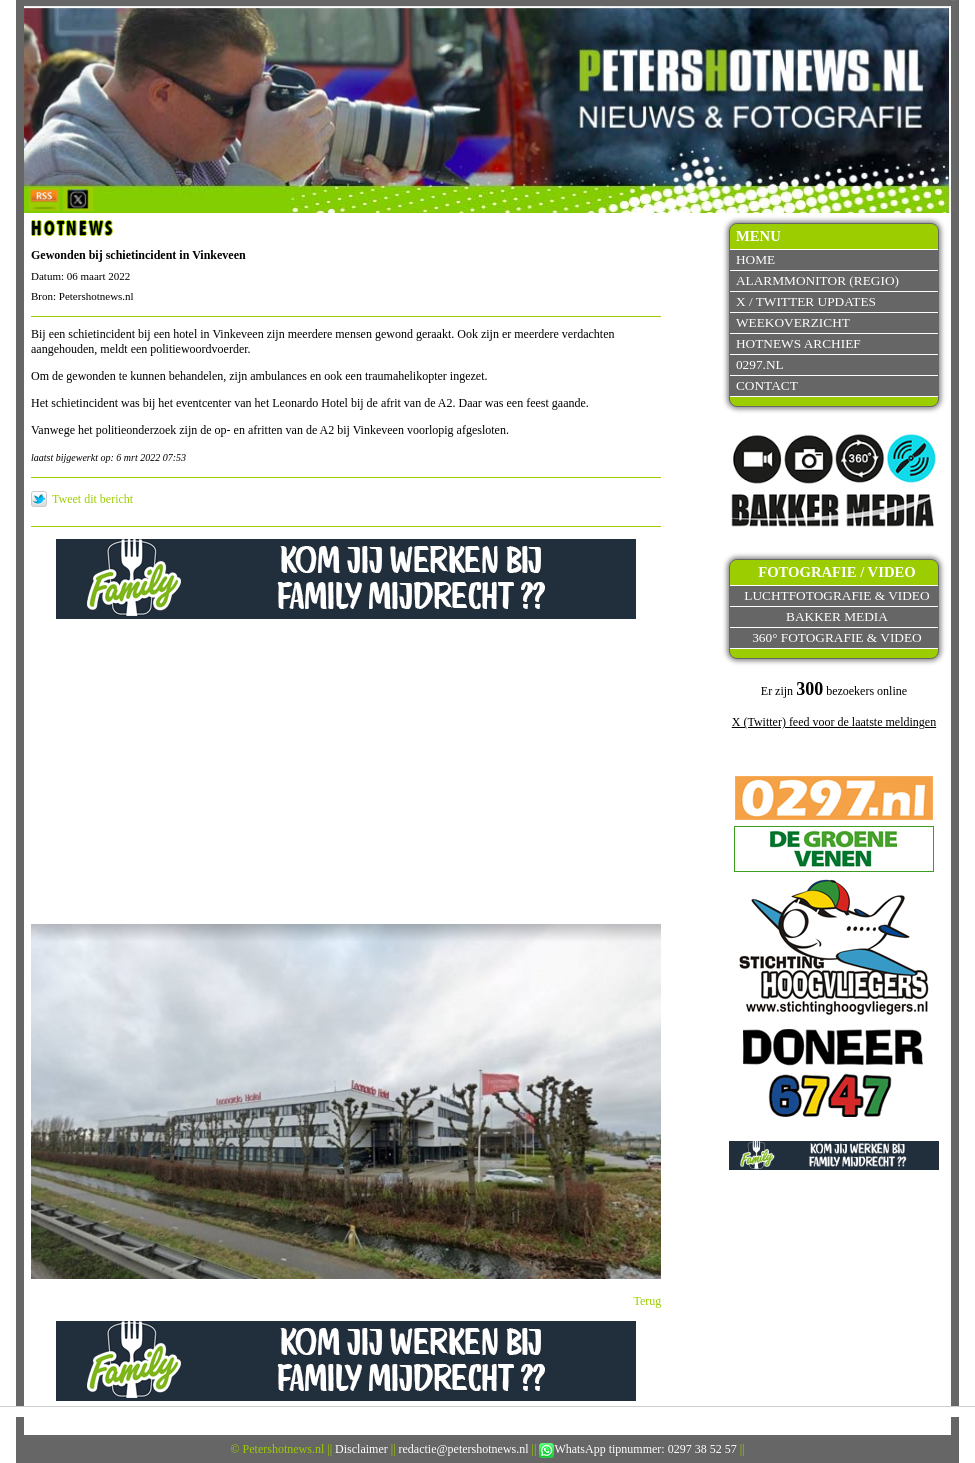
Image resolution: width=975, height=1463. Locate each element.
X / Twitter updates (806, 301)
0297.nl (760, 364)
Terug (648, 1301)
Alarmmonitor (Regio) (817, 280)
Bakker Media (837, 616)
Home (755, 259)
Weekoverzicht (793, 322)
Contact (767, 385)
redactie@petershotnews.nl (464, 1449)
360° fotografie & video (837, 637)
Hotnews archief (798, 343)
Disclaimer (361, 1449)
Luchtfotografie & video (836, 595)
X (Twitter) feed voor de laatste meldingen (834, 722)
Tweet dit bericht (92, 499)
